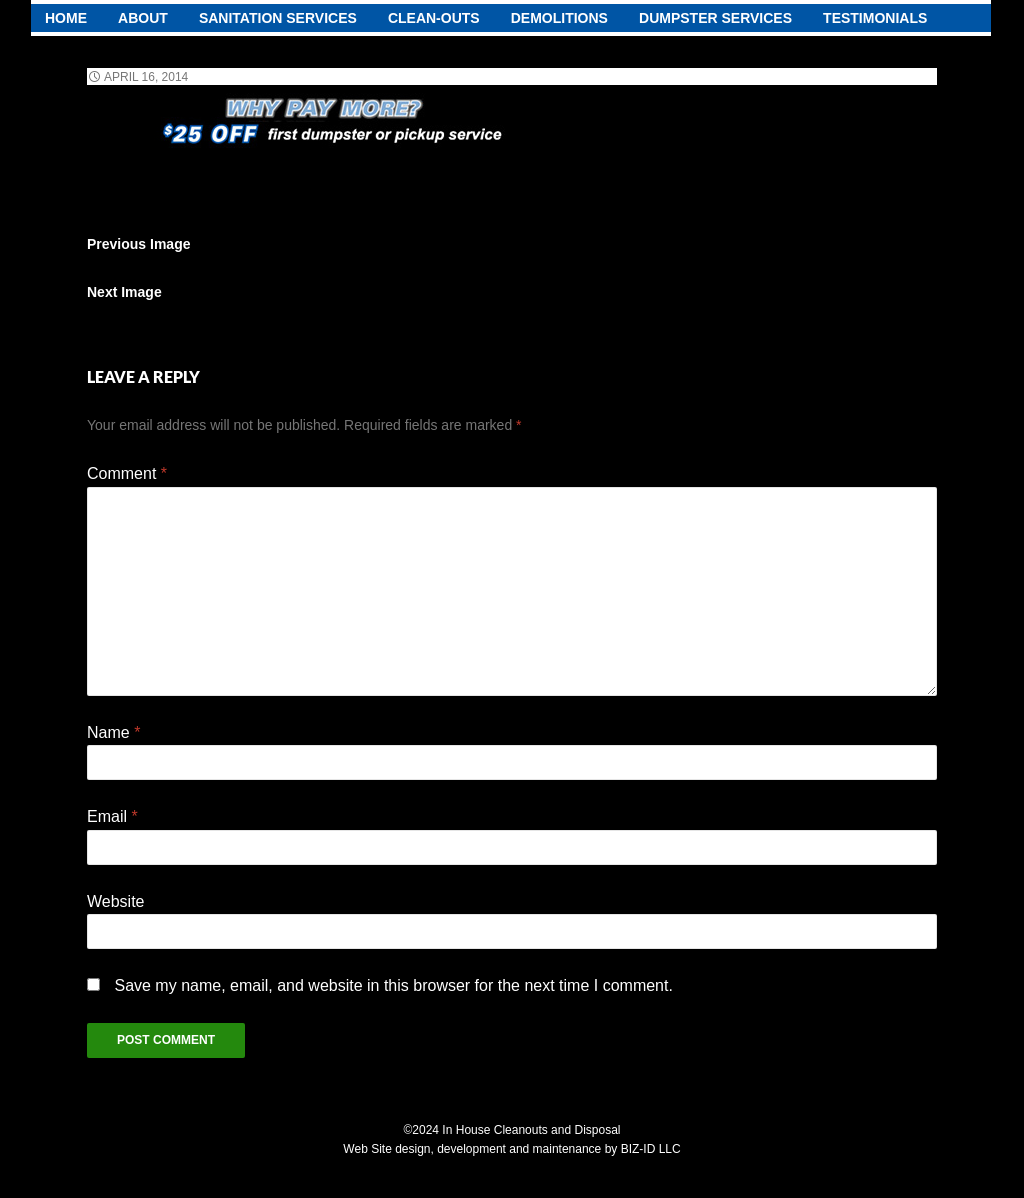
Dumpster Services (715, 18)
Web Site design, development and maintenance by (481, 1149)
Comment (127, 473)
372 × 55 (242, 77)
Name (113, 732)
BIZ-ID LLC (651, 1149)
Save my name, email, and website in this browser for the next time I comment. (393, 985)
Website (116, 901)
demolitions (559, 18)
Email (112, 816)
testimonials (875, 18)
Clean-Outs (434, 18)
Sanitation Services (278, 18)
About (143, 18)
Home (66, 18)
